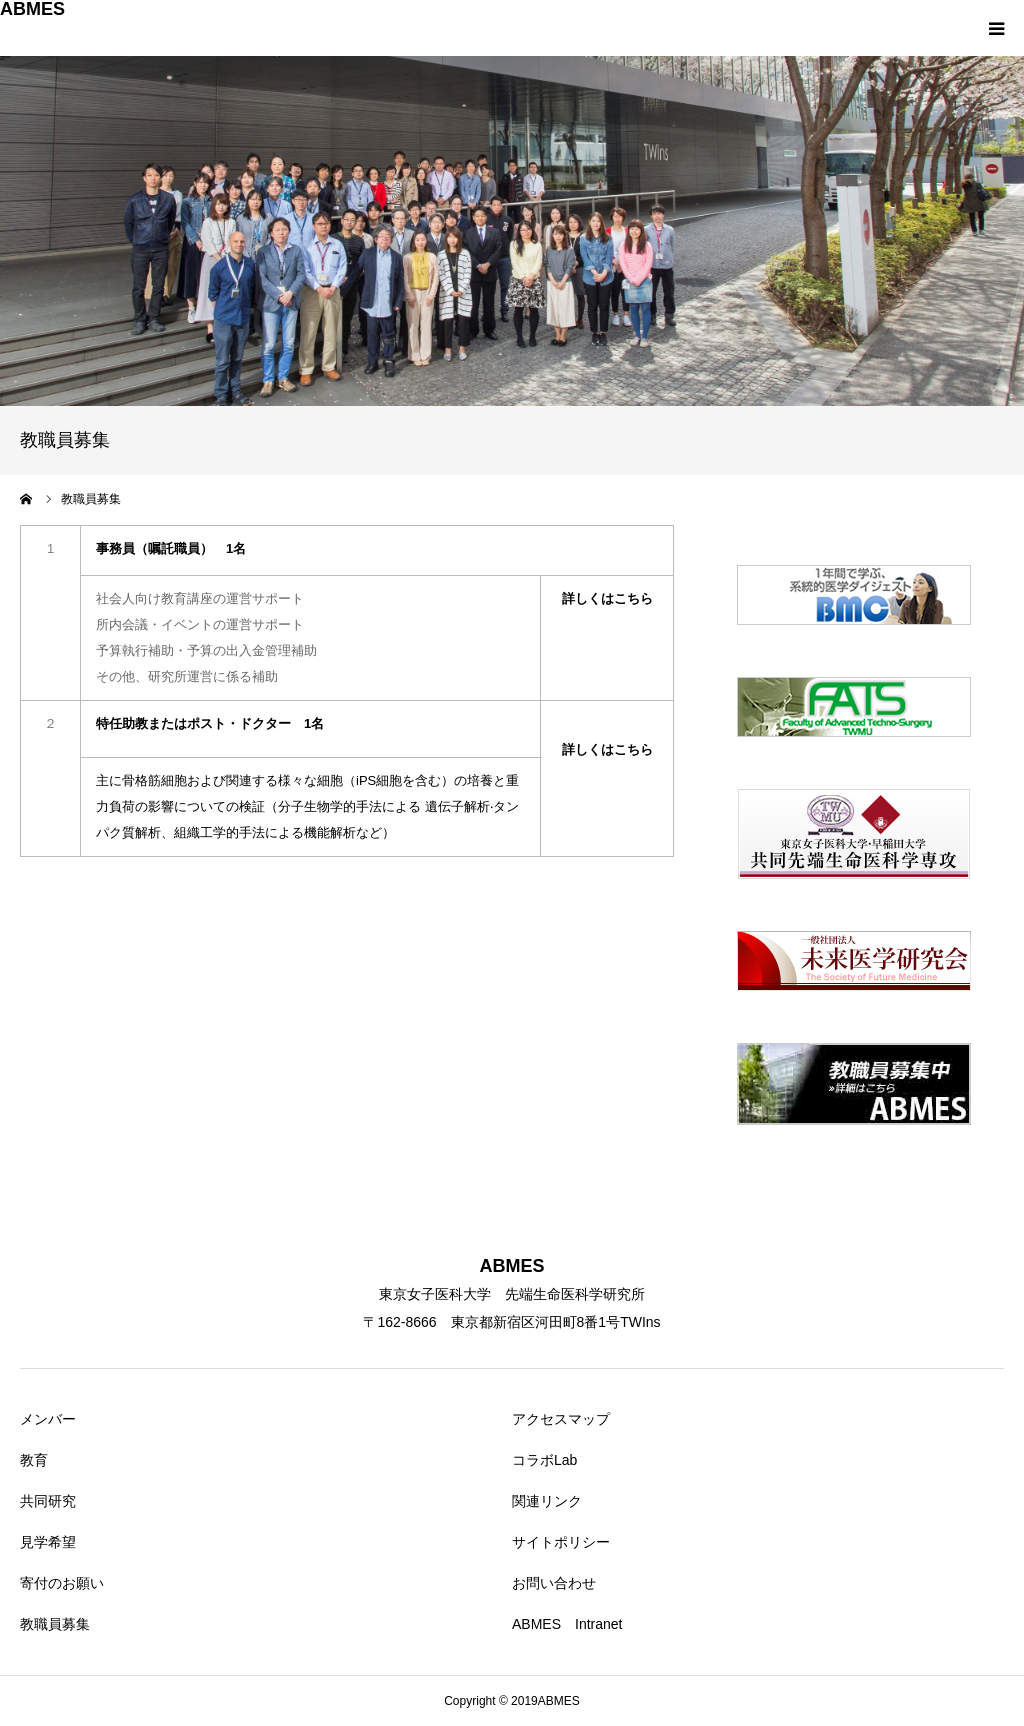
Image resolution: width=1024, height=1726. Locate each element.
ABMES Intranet (567, 1624)
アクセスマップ (561, 1419)
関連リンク (547, 1501)
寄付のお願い (62, 1583)
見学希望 (48, 1542)
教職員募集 (55, 1624)
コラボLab (544, 1460)
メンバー (48, 1419)
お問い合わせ (554, 1583)
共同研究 (48, 1501)
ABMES (32, 9)
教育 (34, 1460)
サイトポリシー (561, 1542)
